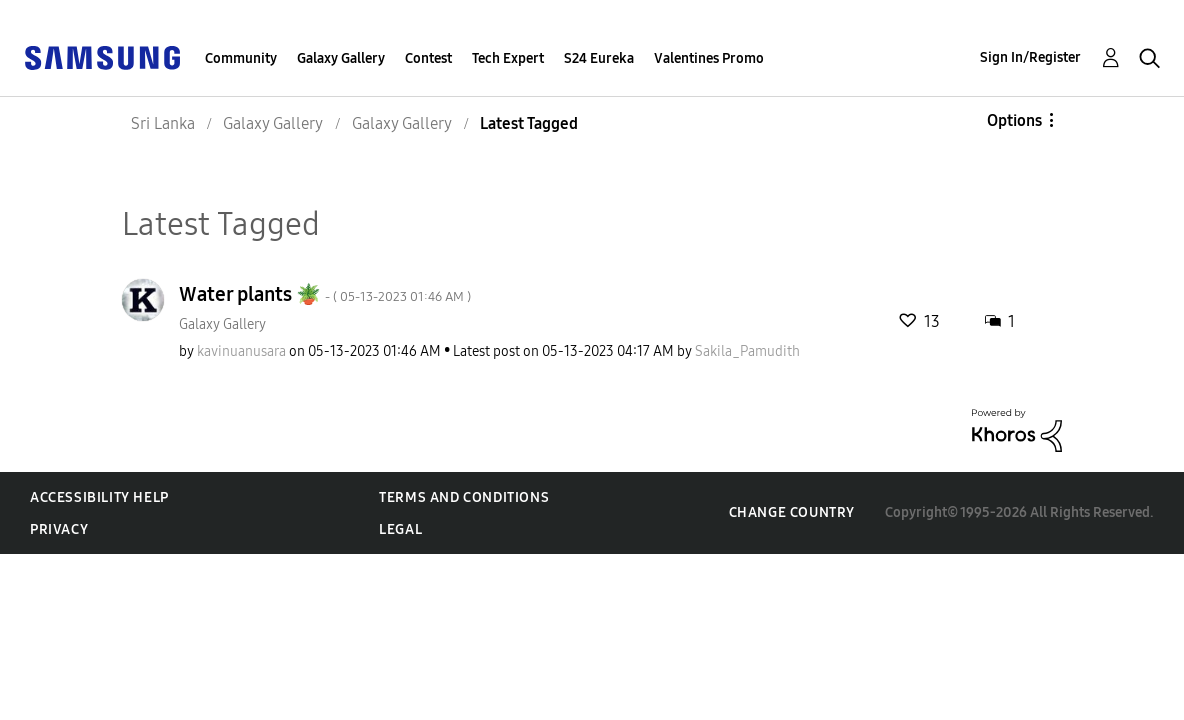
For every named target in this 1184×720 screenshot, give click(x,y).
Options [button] (1014, 120)
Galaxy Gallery (341, 58)
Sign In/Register (1030, 57)
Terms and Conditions (464, 497)
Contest (428, 58)
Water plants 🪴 (325, 294)
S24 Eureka (599, 58)
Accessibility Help (99, 497)
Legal (400, 529)
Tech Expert (508, 58)
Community (241, 58)
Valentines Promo (709, 58)
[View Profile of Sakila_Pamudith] (747, 351)
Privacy (59, 529)
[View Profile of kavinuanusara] (241, 351)
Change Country (792, 512)
